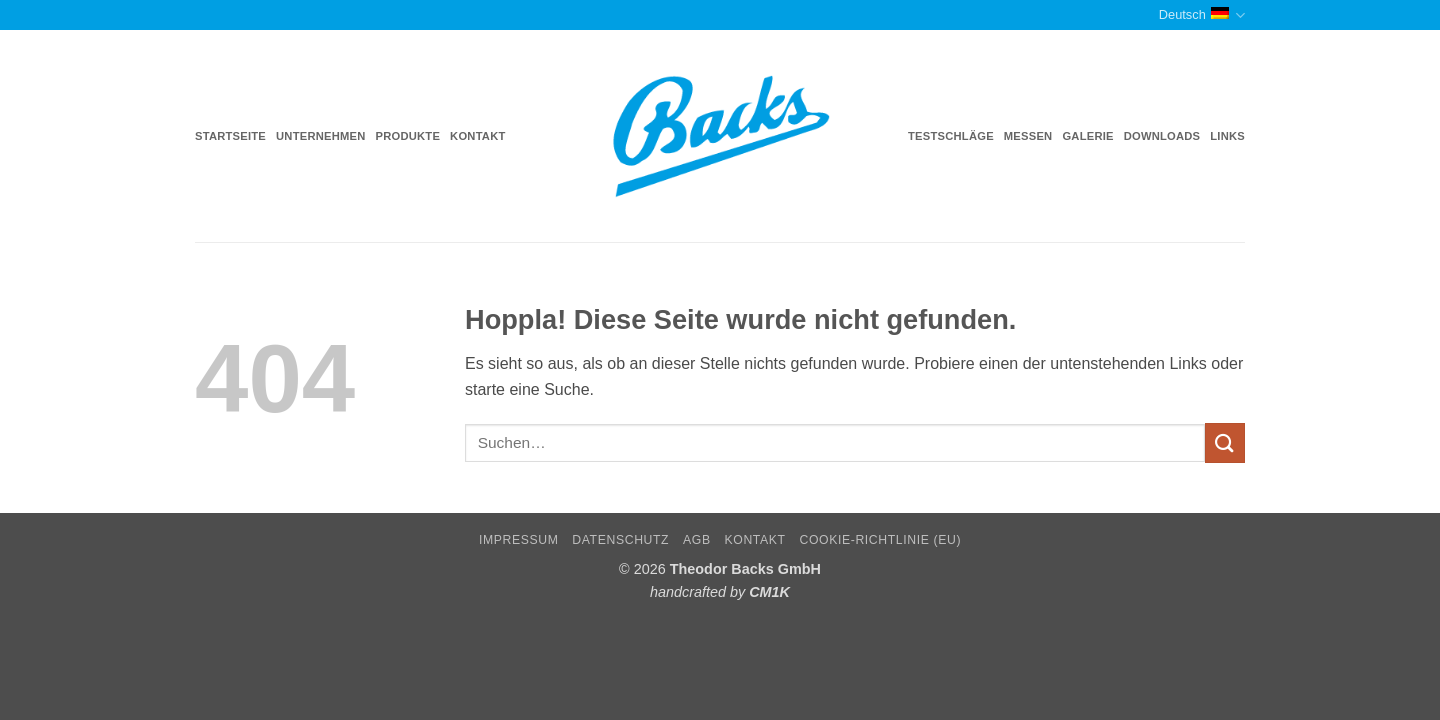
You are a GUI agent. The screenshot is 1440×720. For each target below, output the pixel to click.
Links (1227, 136)
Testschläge (951, 136)
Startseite (230, 136)
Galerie (1087, 136)
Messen (1028, 136)
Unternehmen (320, 136)
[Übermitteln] (1225, 442)
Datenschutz (620, 540)
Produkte (408, 136)
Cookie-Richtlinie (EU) (880, 540)
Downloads (1162, 136)
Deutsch (1202, 15)
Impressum (519, 540)
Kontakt (477, 136)
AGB (697, 540)
